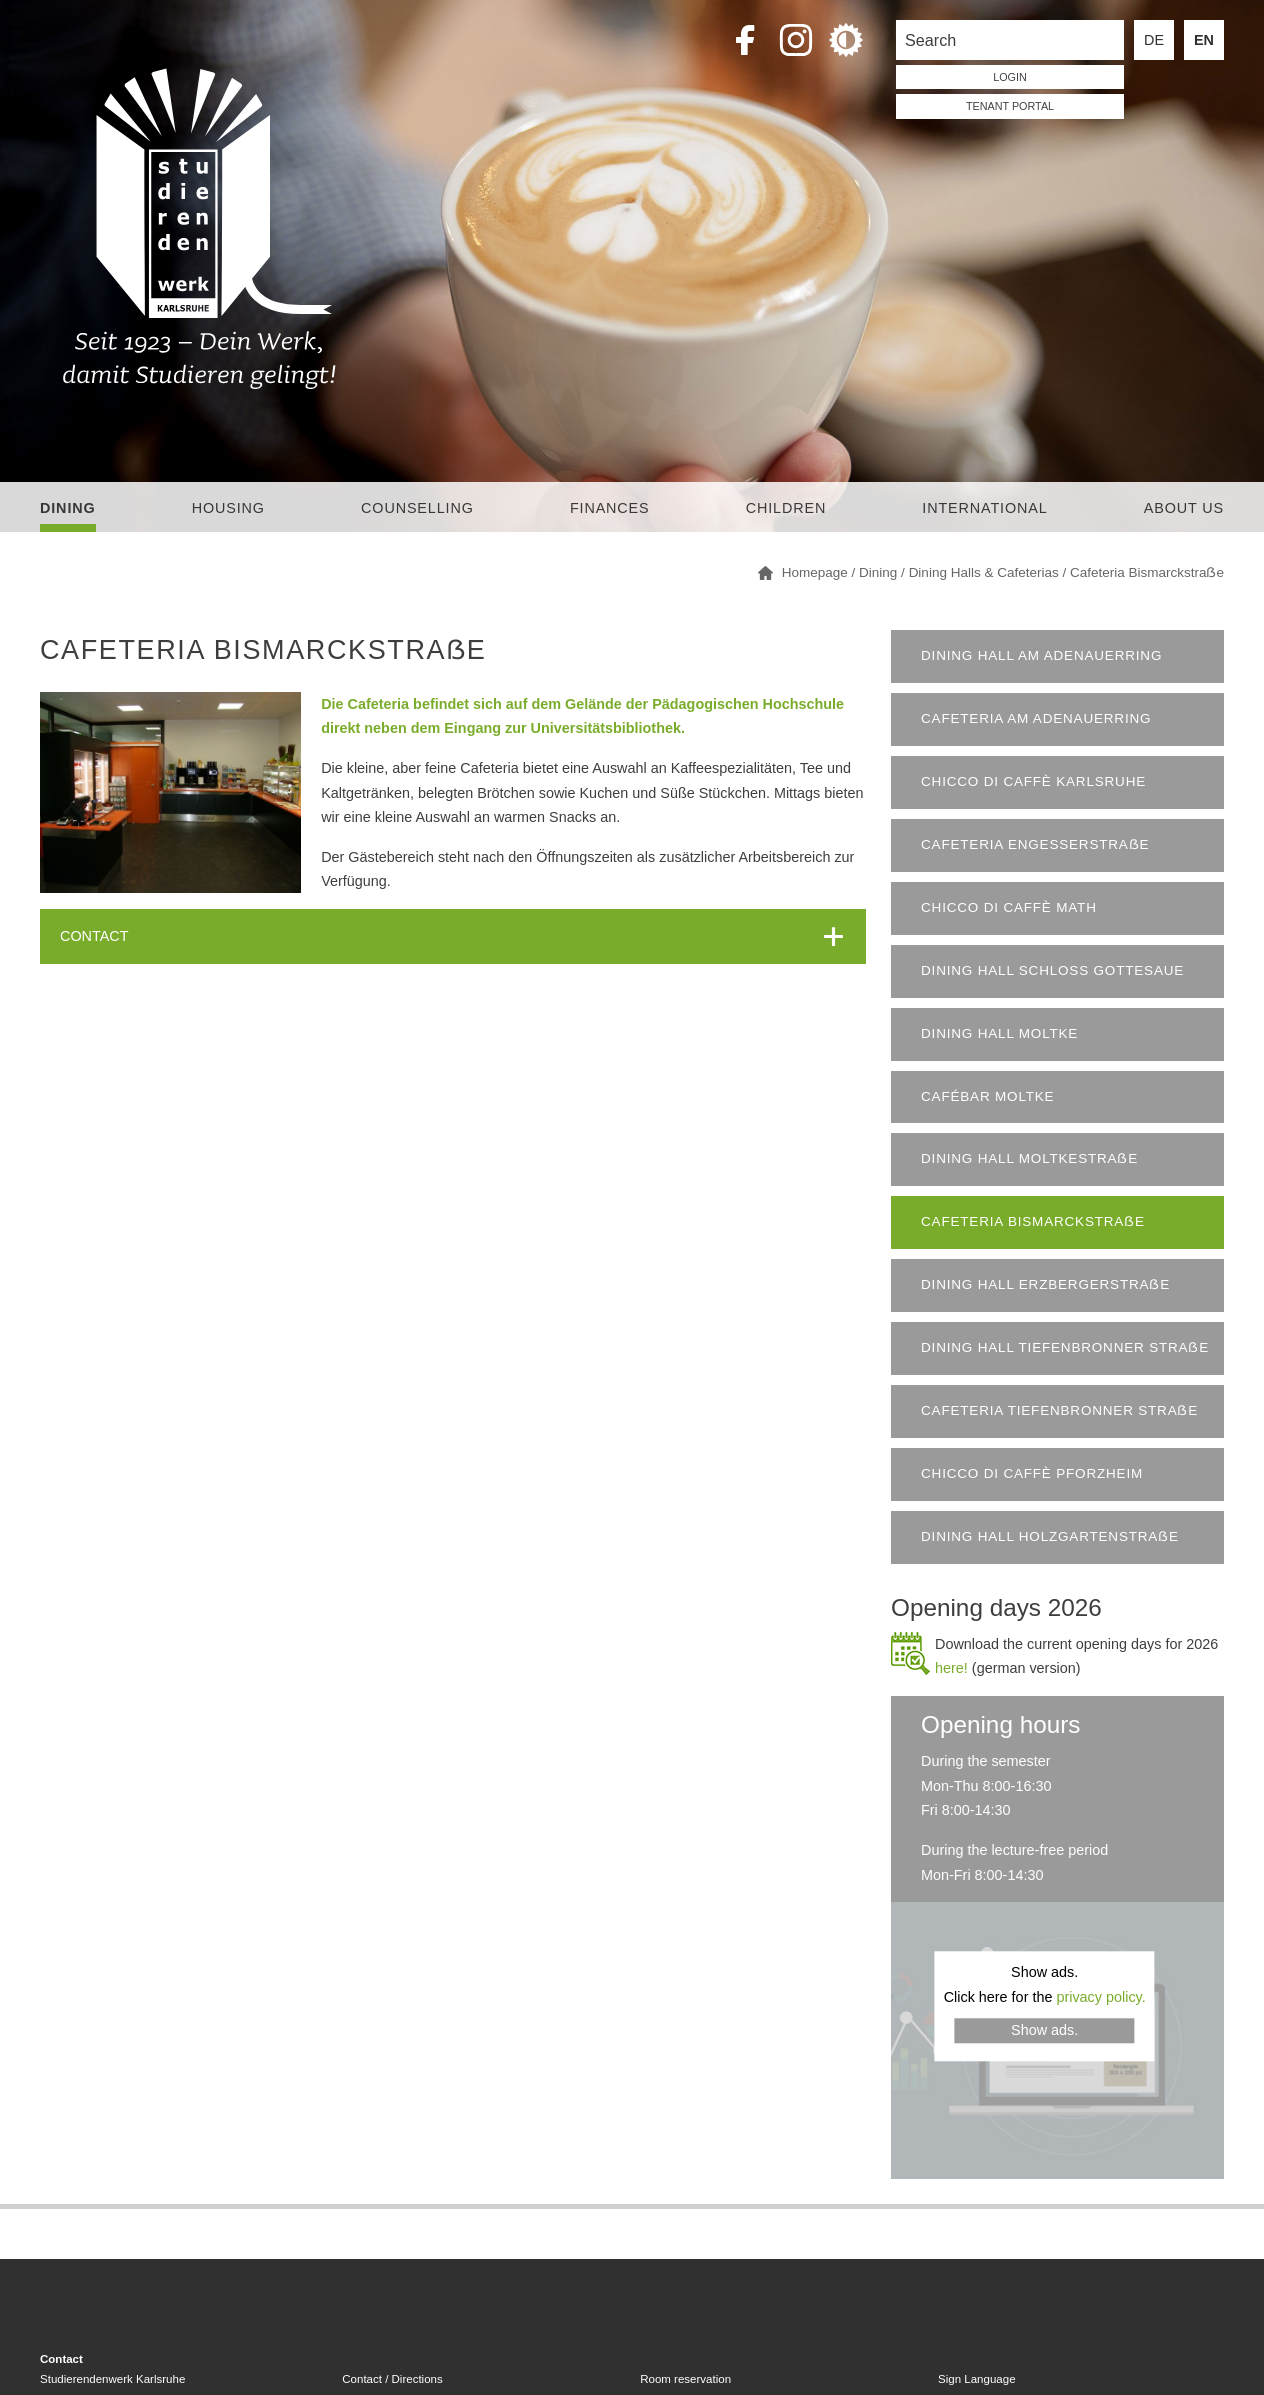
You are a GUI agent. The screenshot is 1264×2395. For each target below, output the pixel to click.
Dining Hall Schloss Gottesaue (1052, 970)
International (984, 508)
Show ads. (1044, 2031)
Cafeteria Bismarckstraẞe (1033, 1221)
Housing (228, 508)
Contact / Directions (392, 2379)
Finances (610, 508)
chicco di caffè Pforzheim (1032, 1473)
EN (1204, 40)
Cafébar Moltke (987, 1096)
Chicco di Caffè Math (1009, 907)
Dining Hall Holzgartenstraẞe (1050, 1536)
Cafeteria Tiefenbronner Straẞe (1059, 1410)
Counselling (417, 508)
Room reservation (685, 2379)
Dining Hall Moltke (999, 1033)
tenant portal (1010, 106)
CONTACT (94, 936)
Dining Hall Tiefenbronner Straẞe (1065, 1347)
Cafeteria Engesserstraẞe (1035, 844)
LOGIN (1010, 77)
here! (951, 1668)
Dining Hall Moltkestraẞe (1029, 1158)
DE (1154, 40)
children (786, 508)
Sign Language (976, 2379)
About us (1184, 508)
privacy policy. (1100, 1997)
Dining (68, 508)
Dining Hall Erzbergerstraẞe (1045, 1284)
